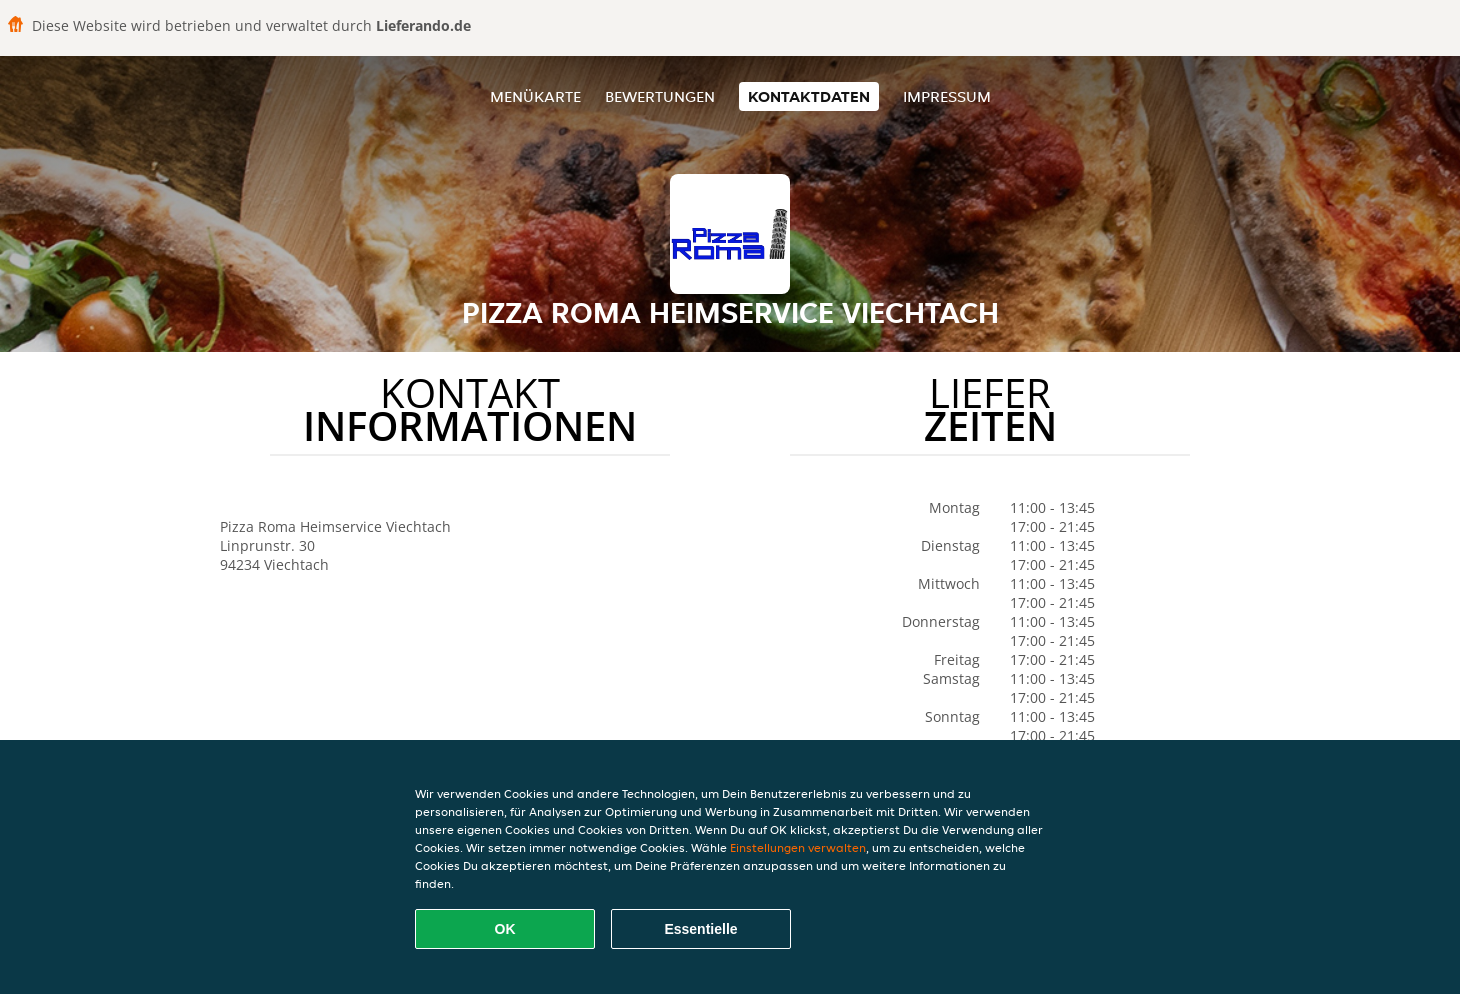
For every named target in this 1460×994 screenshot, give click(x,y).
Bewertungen (660, 96)
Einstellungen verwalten (798, 847)
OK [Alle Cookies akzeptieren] (505, 929)
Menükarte (535, 96)
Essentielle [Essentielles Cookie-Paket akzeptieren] (700, 929)
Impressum (947, 96)
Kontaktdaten (809, 96)
